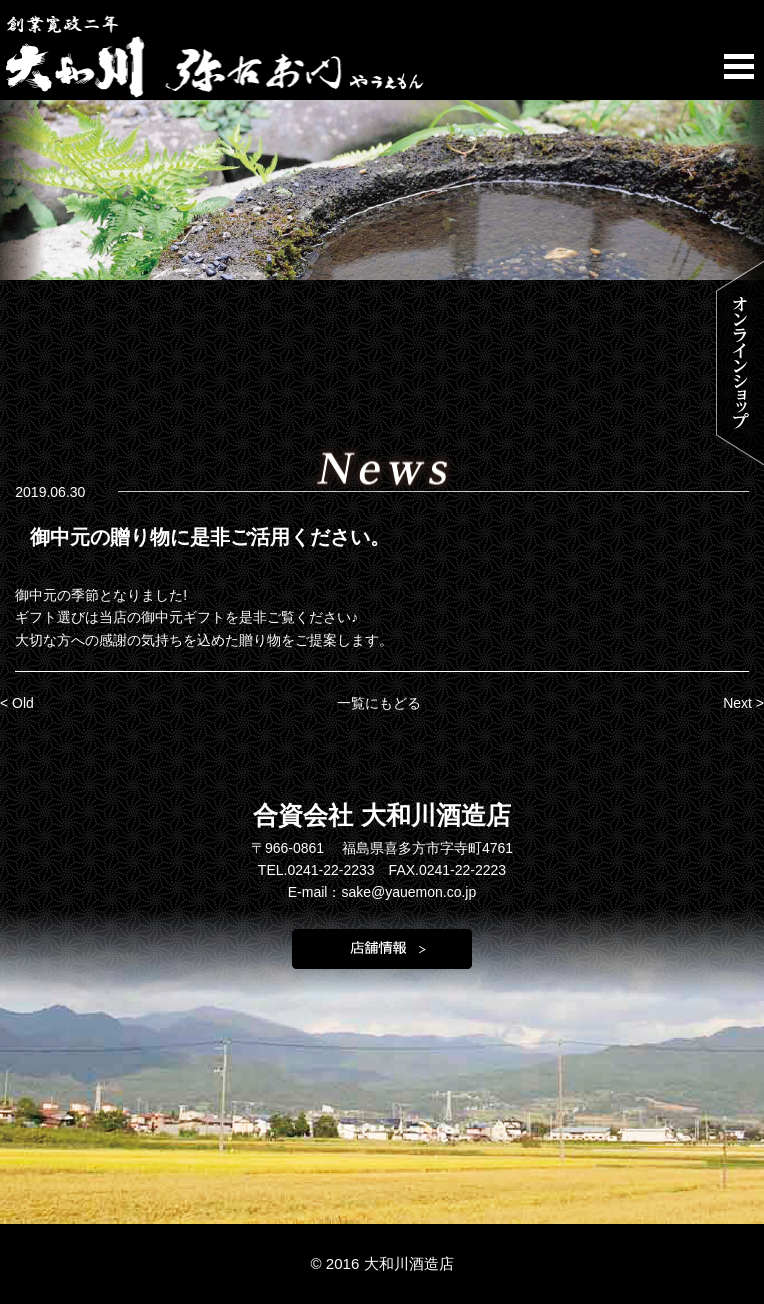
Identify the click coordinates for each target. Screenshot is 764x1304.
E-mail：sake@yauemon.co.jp (382, 892)
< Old (17, 703)
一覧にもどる (379, 703)
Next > (743, 703)
